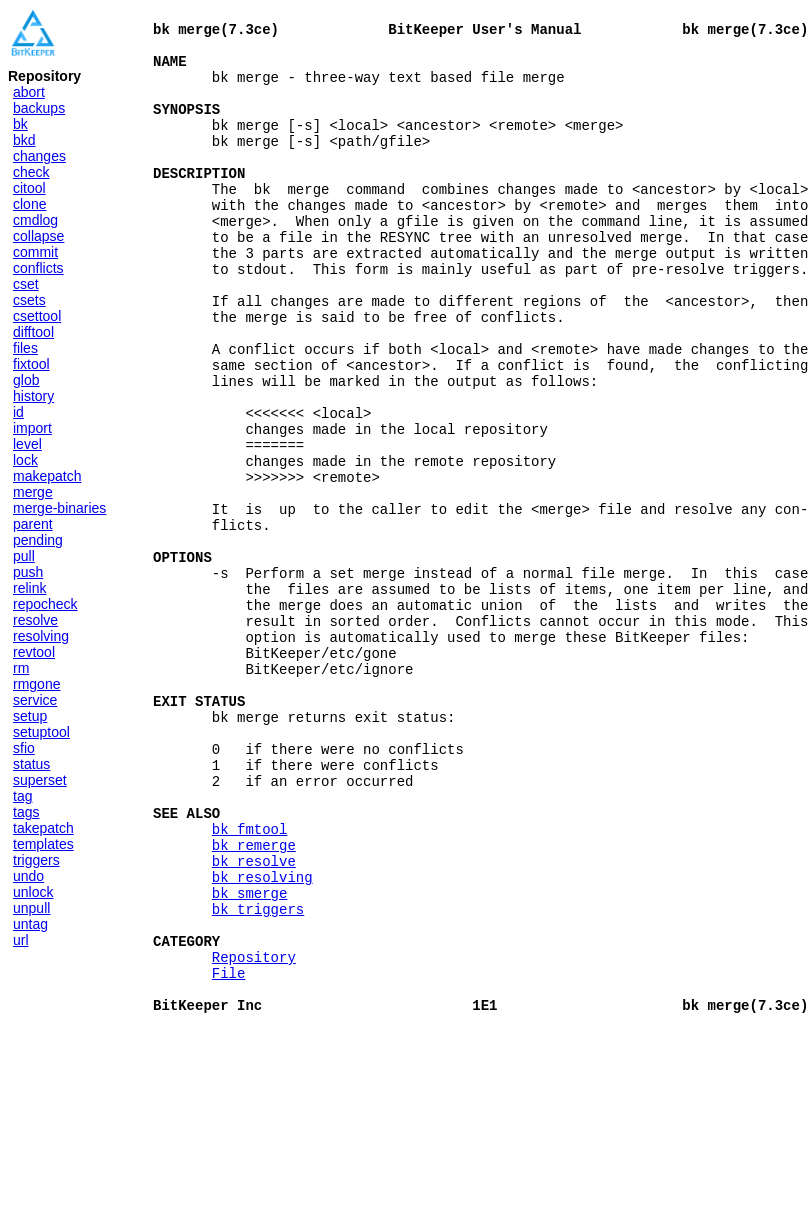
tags (26, 812)
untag (30, 924)
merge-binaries (59, 508)
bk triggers (258, 1076)
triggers (36, 860)
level (27, 444)
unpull (31, 908)
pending (38, 540)
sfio (24, 748)
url (21, 940)
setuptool (41, 732)
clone (29, 204)
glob (26, 380)
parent (33, 524)
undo (28, 876)
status (31, 764)
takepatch (43, 828)
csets (29, 300)
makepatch (47, 476)
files (25, 348)
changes (39, 156)
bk (20, 124)
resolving (41, 636)
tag (22, 796)
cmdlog (35, 220)
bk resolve (254, 1019)
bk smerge (250, 1057)
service (35, 700)
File (229, 1152)
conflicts (38, 268)
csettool (37, 316)
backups (39, 108)
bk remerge (254, 1000)
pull (24, 556)
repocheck (45, 604)
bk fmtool (250, 981)
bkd (24, 140)
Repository (254, 1133)
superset (40, 780)
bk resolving (262, 1038)
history (33, 396)
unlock (33, 892)
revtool (34, 652)
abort (29, 92)
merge (33, 492)
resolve (35, 620)
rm (21, 668)
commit (35, 252)
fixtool (31, 364)
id (18, 412)
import (32, 428)
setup (30, 716)
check (31, 172)
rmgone (36, 684)
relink (29, 588)
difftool (33, 332)
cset (26, 284)
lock (25, 460)
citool (29, 188)
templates (43, 844)
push (28, 572)
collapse (38, 236)
